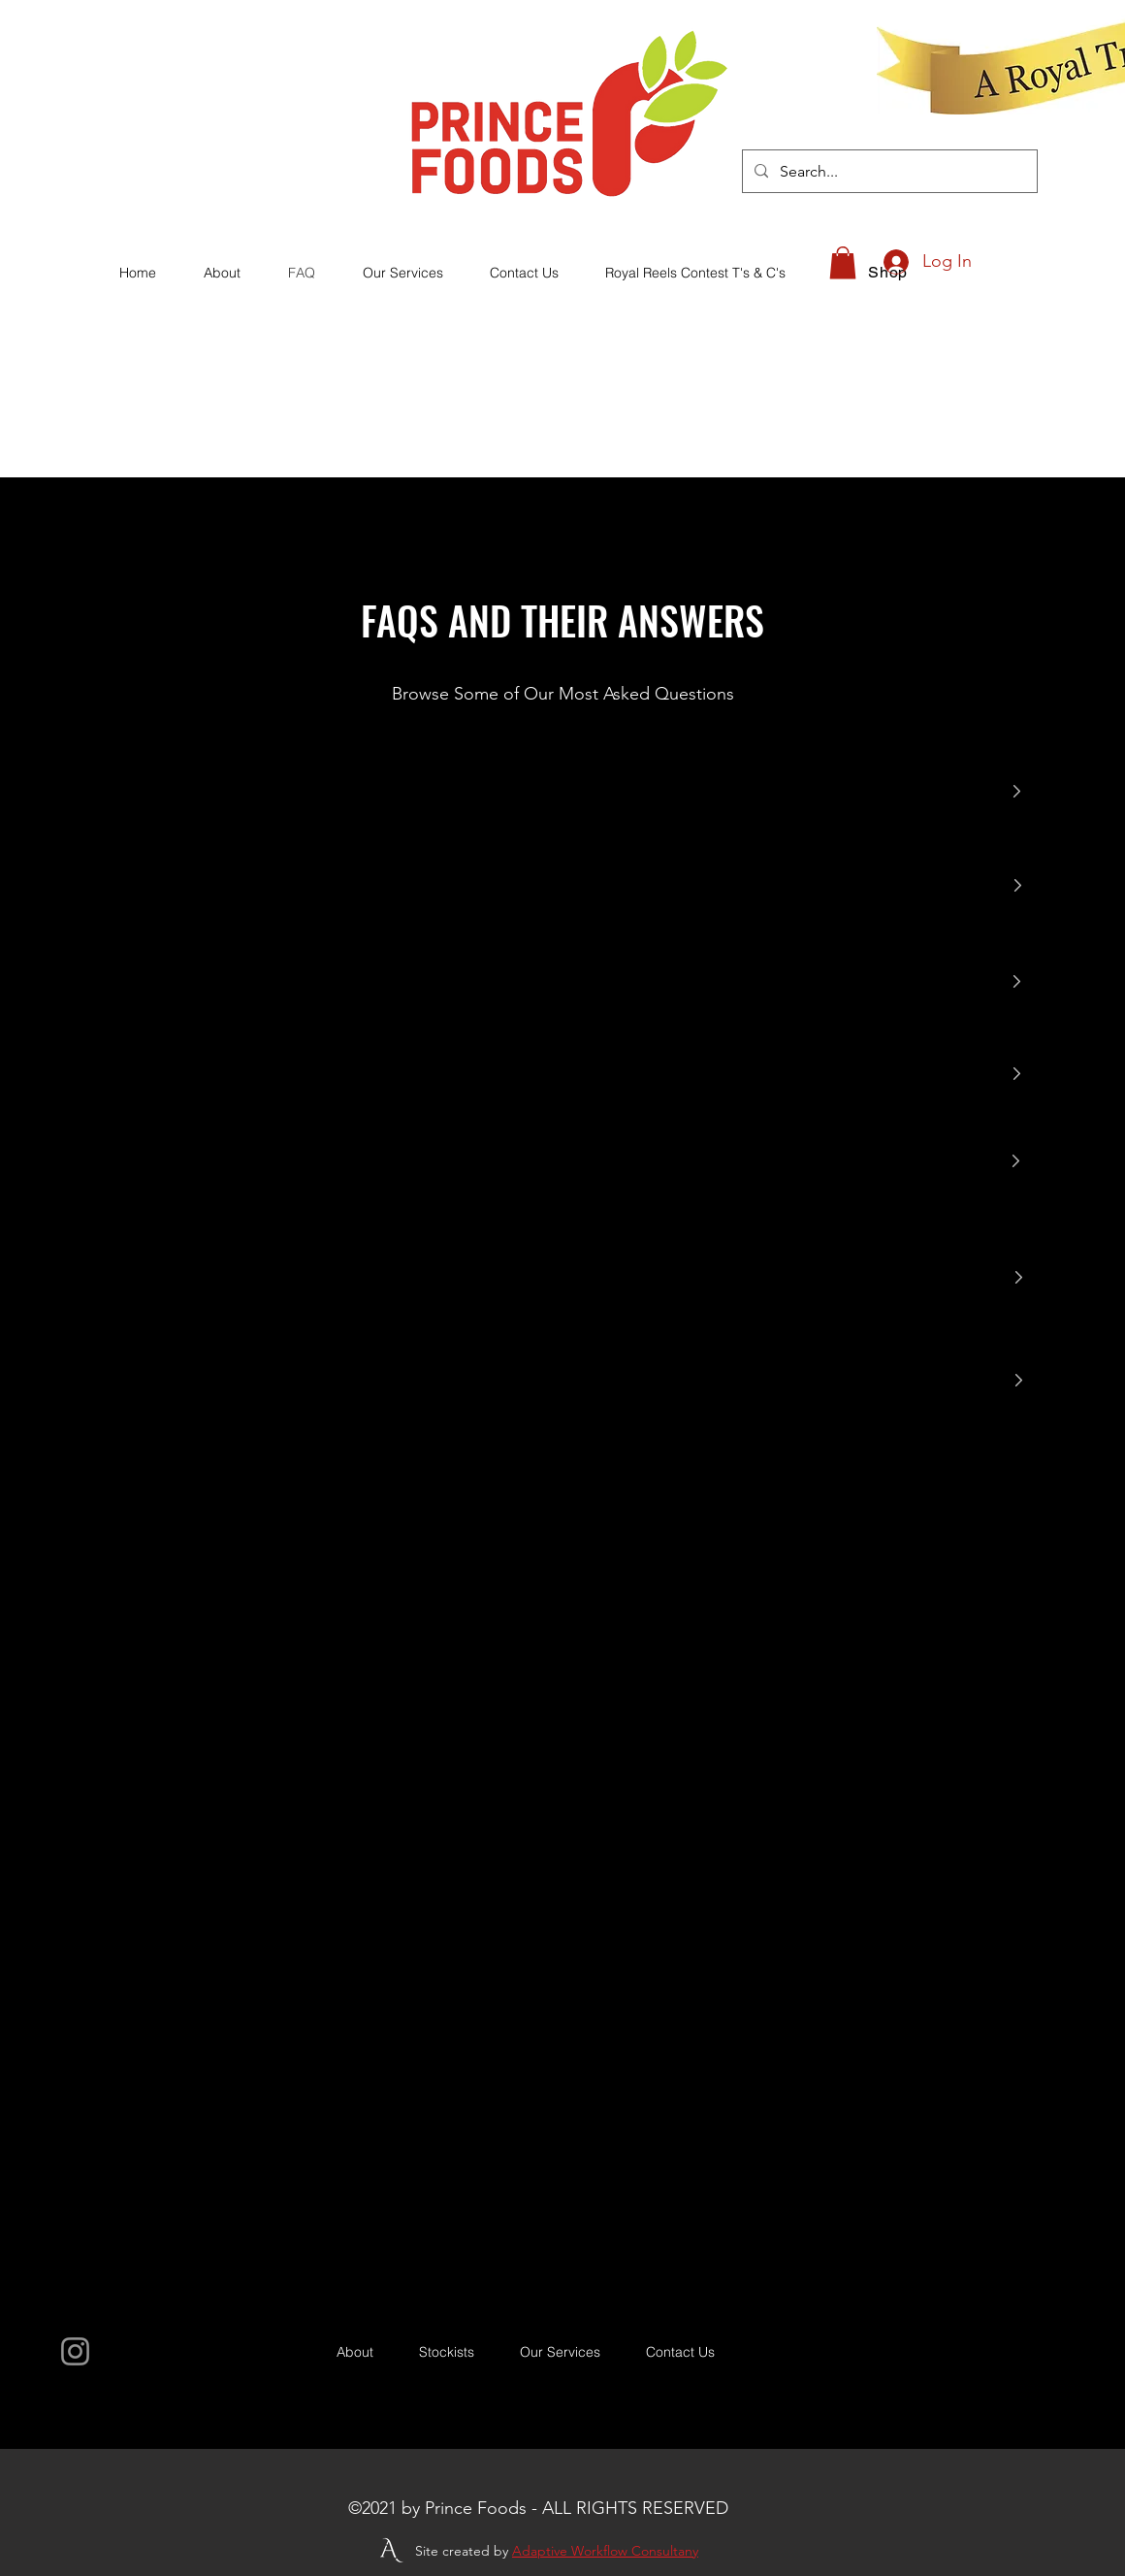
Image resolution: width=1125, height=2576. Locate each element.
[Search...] (888, 171)
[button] (842, 262)
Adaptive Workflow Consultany (605, 2551)
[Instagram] (75, 2351)
